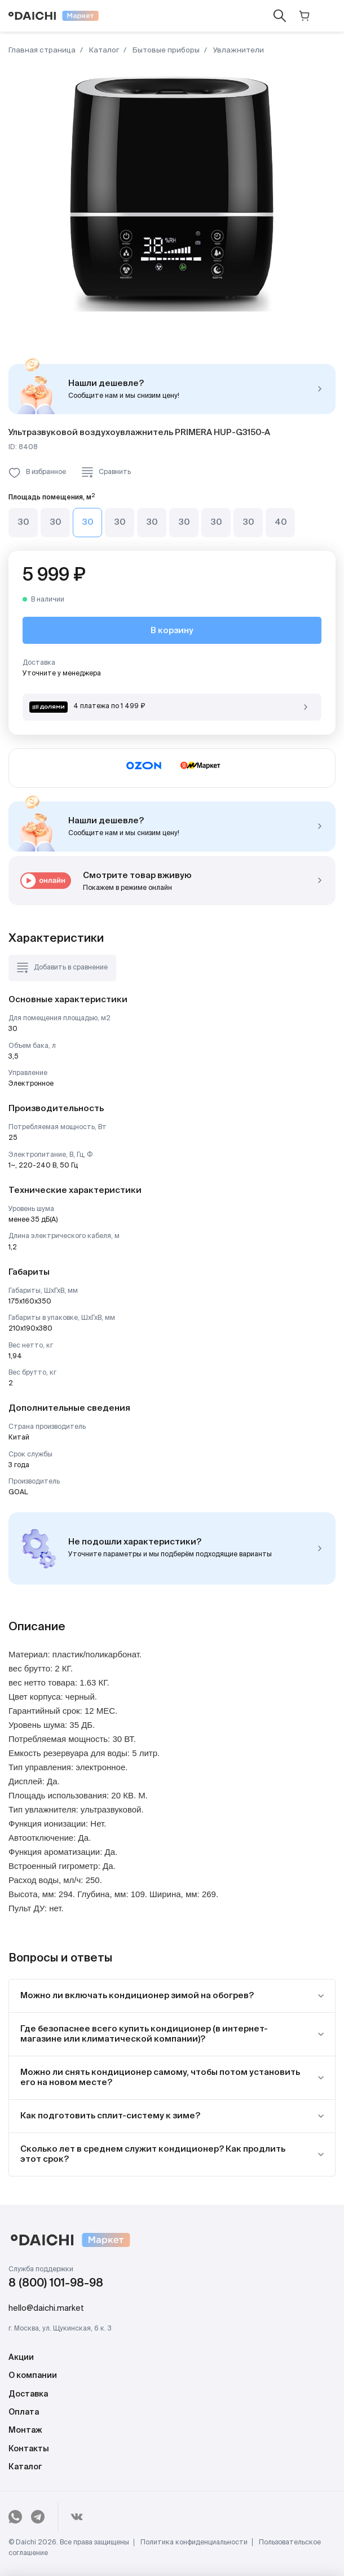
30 (23, 522)
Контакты (28, 2449)
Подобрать (320, 1548)
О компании (32, 2376)
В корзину (172, 630)
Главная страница (42, 50)
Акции (21, 2358)
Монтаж (25, 2430)
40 (280, 522)
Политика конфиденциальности (194, 2542)
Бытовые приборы (165, 50)
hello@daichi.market (46, 2308)
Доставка (28, 2394)
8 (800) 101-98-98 (55, 2283)
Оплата (23, 2412)
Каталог (103, 50)
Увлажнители (237, 50)
